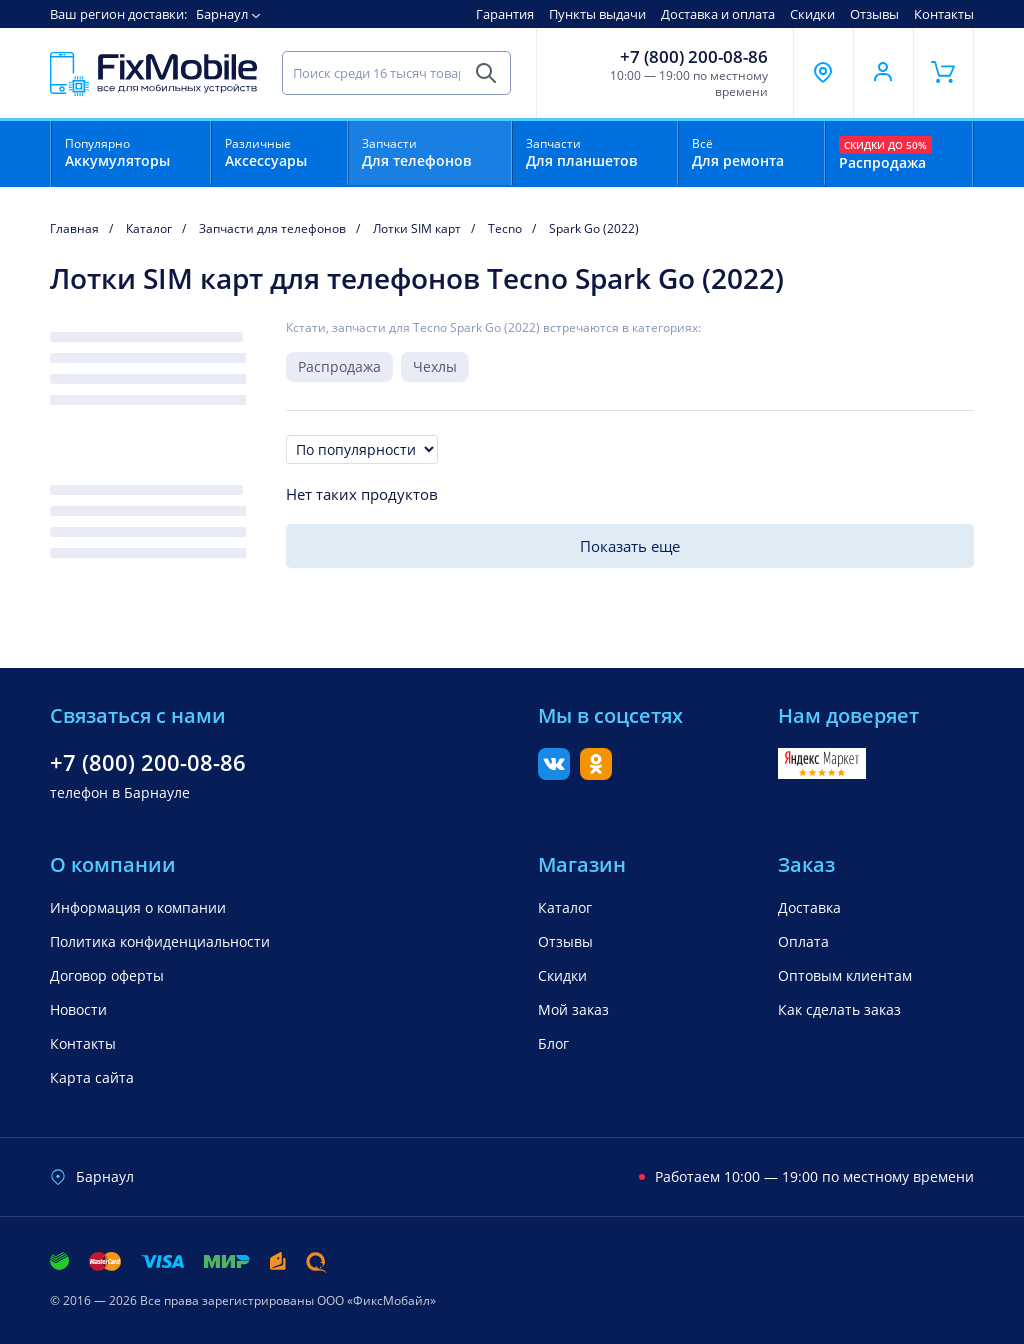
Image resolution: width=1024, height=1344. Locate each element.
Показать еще (630, 546)
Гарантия (505, 14)
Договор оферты (107, 975)
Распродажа (339, 366)
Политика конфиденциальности (160, 941)
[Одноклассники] (596, 774)
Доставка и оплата (718, 14)
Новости (78, 1009)
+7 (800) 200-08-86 (694, 57)
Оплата (803, 941)
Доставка (809, 907)
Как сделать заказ (839, 1009)
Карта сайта (92, 1077)
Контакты (944, 14)
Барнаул (222, 14)
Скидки (812, 14)
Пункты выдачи (597, 14)
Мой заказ (573, 1009)
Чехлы (435, 366)
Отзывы (874, 14)
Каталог (565, 907)
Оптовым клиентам (845, 975)
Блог (553, 1043)
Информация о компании (138, 907)
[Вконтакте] (554, 774)
